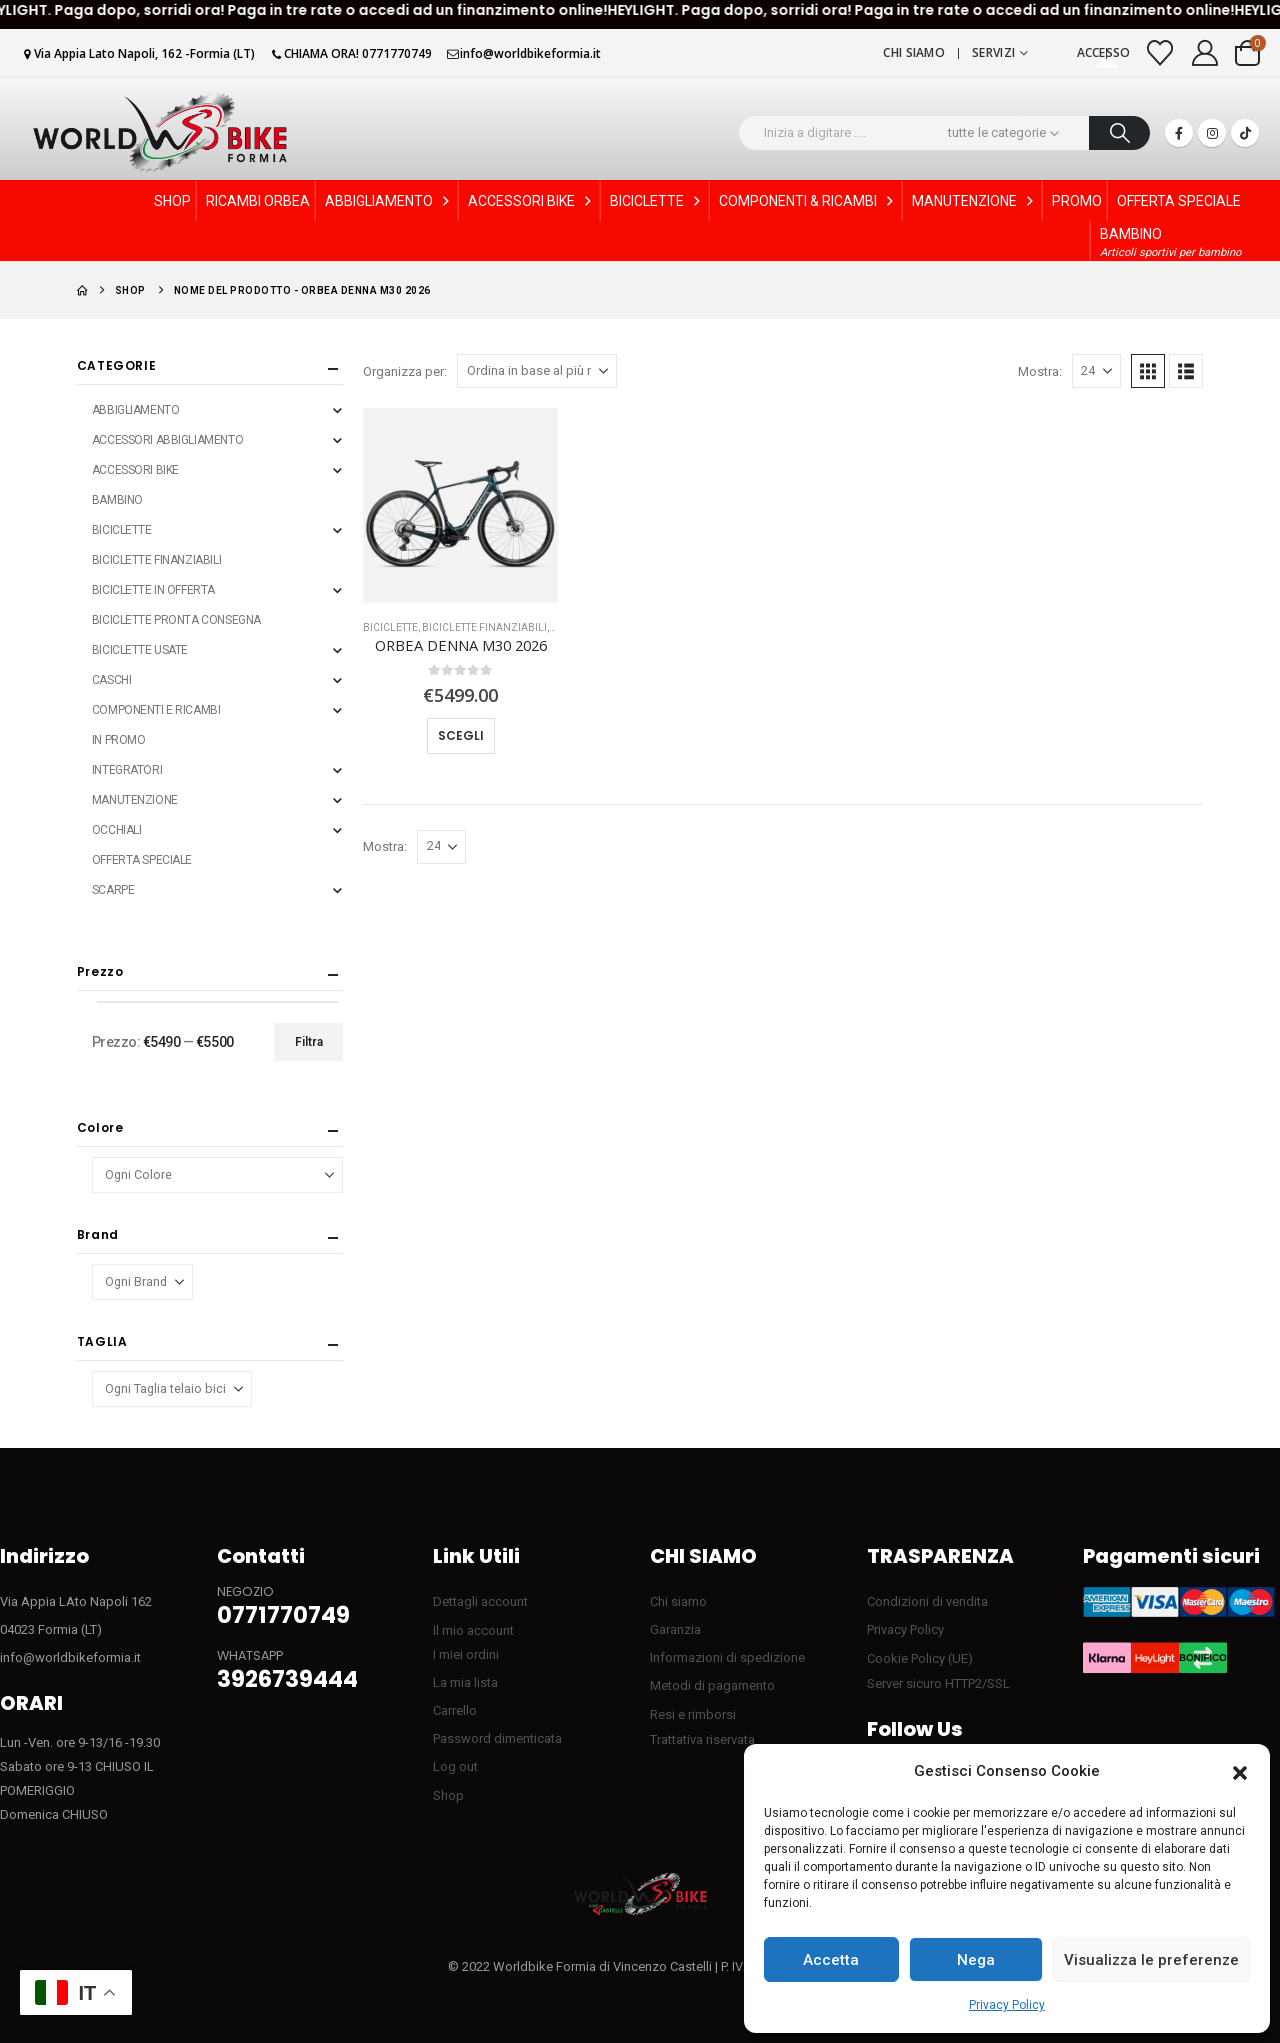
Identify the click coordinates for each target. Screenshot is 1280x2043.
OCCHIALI (117, 830)
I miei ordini (466, 1654)
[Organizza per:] (537, 371)
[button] (1240, 1772)
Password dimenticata (497, 1738)
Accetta (831, 1960)
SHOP (172, 201)
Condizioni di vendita (927, 1601)
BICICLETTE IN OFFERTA (153, 590)
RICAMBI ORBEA (258, 201)
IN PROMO (119, 740)
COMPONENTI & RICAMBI (808, 201)
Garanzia (675, 1629)
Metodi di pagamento (712, 1685)
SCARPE (113, 890)
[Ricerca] (1119, 133)
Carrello (455, 1710)
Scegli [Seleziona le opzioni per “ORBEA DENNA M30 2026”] (461, 735)
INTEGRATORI (127, 770)
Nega (976, 1960)
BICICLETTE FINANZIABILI (484, 627)
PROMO (1077, 201)
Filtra (309, 1042)
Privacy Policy (1007, 2005)
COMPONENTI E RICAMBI (156, 710)
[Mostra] (1096, 371)
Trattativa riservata (702, 1739)
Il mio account (473, 1630)
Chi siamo (914, 52)
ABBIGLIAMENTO (389, 201)
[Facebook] (1179, 133)
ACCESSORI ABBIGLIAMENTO (167, 440)
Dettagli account (480, 1601)
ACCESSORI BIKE (531, 201)
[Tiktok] (1245, 133)
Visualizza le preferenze (1151, 1960)
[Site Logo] (160, 132)
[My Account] (1205, 53)
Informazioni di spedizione (727, 1657)
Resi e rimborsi (693, 1714)
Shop (448, 1795)
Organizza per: (405, 371)
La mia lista (465, 1682)
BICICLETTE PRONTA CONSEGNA (176, 620)
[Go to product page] (460, 505)
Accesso (1104, 52)
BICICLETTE (657, 201)
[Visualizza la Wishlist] (1160, 53)
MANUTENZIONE (974, 201)
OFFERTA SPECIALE (1179, 201)
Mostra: (1040, 371)
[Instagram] (1212, 133)
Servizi (993, 52)
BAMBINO (117, 500)
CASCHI (111, 680)
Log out (455, 1766)
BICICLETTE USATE (140, 650)
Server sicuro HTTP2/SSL (938, 1683)
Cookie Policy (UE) (920, 1658)
